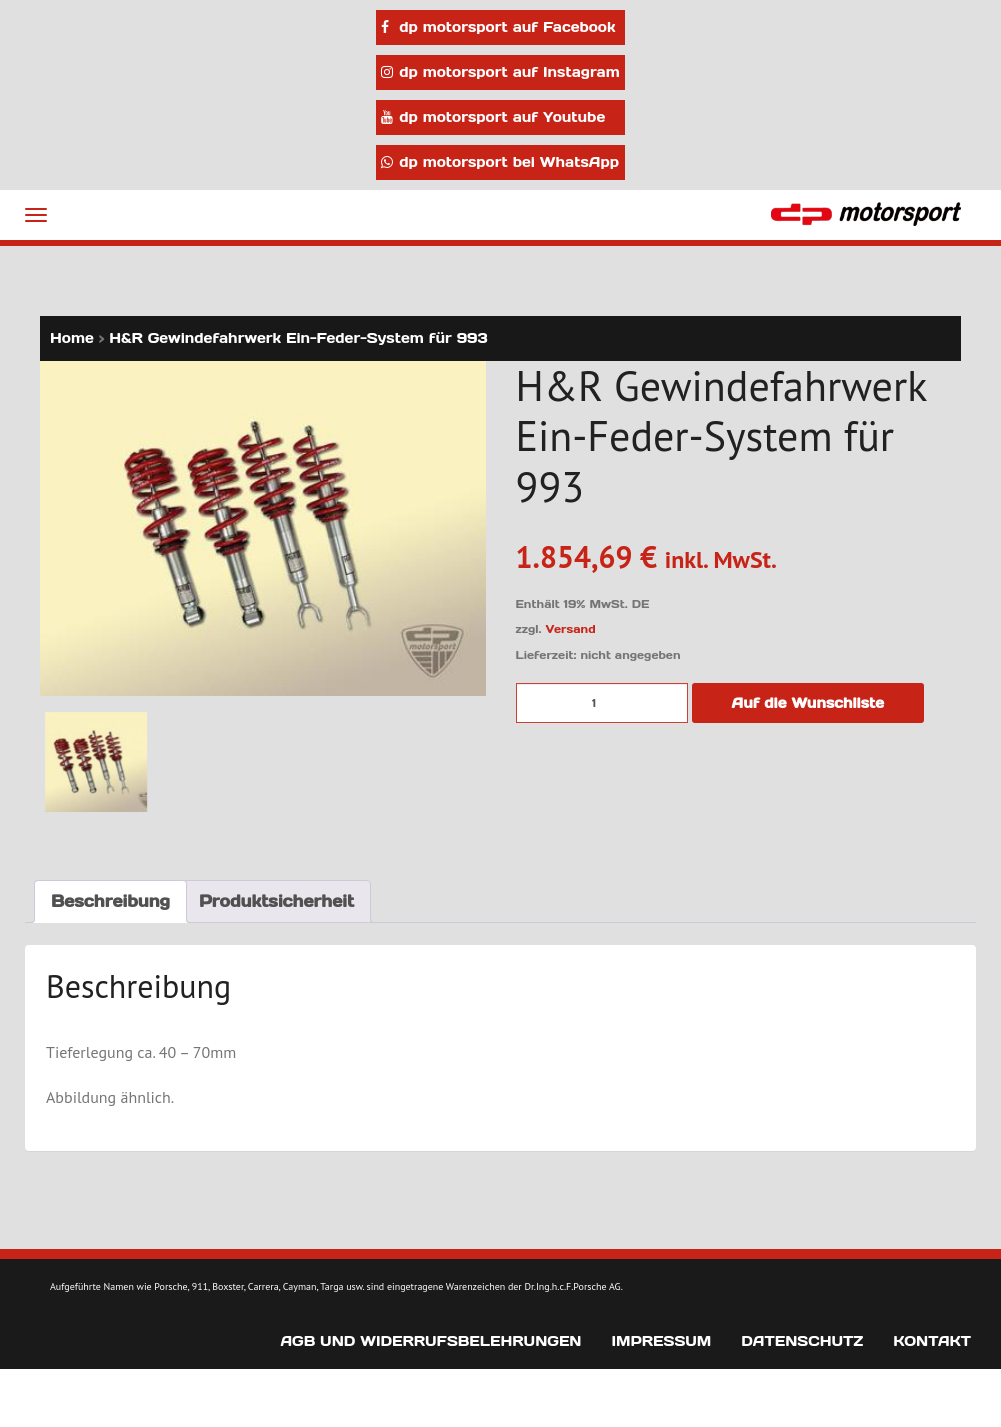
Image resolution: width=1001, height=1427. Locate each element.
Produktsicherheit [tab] (276, 901)
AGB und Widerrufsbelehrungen (430, 1341)
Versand (571, 629)
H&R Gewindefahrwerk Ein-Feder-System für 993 (298, 338)
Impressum (661, 1341)
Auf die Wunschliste (808, 703)
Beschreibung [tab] (110, 901)
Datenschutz (802, 1341)
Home (72, 338)
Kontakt (932, 1341)
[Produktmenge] (602, 703)
